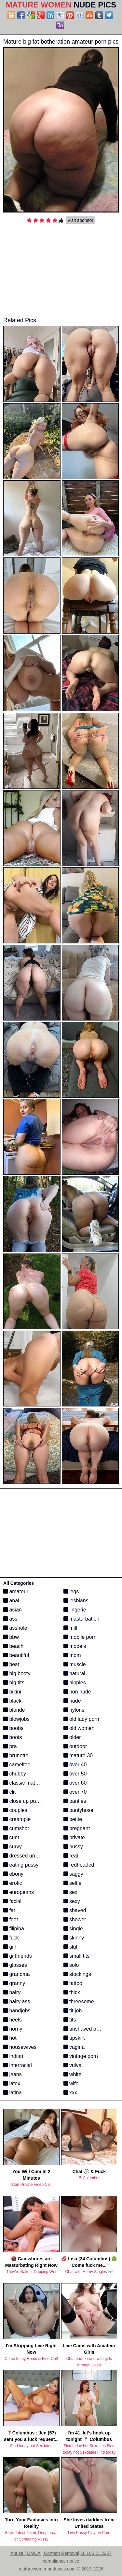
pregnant (76, 1828)
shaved (74, 1910)
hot (10, 2038)
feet (10, 1919)
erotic (12, 1883)
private (74, 1837)
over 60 (75, 1783)
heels (12, 2019)
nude (72, 1701)
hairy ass (16, 2001)
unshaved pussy (85, 2029)
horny (12, 2029)
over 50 (75, 1773)
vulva (72, 2065)
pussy (73, 1846)
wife (71, 2083)
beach (13, 1646)
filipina (13, 1928)
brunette (15, 1755)
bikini (12, 1691)
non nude (77, 1691)
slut (70, 1947)
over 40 (75, 1764)
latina (12, 2092)
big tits (13, 1682)
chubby (14, 1773)
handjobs (16, 2010)
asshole (15, 1628)
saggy (73, 1874)
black (12, 1701)
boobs (13, 1728)
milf (70, 1628)
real (70, 1855)
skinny (73, 1937)
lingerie (74, 1609)
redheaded (78, 1865)
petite (72, 1819)
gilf (9, 1947)
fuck (11, 1937)
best (11, 1664)
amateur (15, 1591)
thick (71, 1992)
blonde (14, 1710)
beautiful (16, 1655)
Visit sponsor (80, 220)
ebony (13, 1874)
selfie (72, 1883)
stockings (77, 1974)
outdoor (75, 1746)
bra (10, 1746)
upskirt (74, 2038)
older (72, 1737)
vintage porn (80, 2056)
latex (11, 2083)
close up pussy (23, 1801)
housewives (19, 2047)
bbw (11, 1637)
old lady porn (81, 1719)
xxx (70, 2092)
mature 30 (78, 1755)
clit (9, 1792)
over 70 (75, 1792)
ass (10, 1619)
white (72, 2074)
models (74, 1646)
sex (70, 1892)
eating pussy (20, 1865)
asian (12, 1609)
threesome (78, 2001)
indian (13, 2056)
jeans (12, 2074)
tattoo (72, 1983)
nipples (74, 1682)
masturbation (81, 1619)
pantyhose (78, 1810)
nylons (74, 1710)
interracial (17, 2065)
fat (9, 1910)
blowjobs (16, 1719)
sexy (71, 1901)
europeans (18, 1892)
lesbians (75, 1600)
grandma (16, 1974)
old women (79, 1728)
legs (71, 1591)
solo (71, 1965)
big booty (16, 1673)
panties (74, 1801)
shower (74, 1919)
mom (72, 1655)
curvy (12, 1846)
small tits (76, 1956)
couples (15, 1810)
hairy (11, 1992)
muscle (74, 1664)
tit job (72, 2010)
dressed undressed (28, 1855)
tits (69, 2019)
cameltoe (16, 1764)
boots (12, 1737)
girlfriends (17, 1956)
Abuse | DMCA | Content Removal (44, 2553)
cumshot (16, 1828)
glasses (15, 1965)
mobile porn (80, 1637)
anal (11, 1600)
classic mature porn (28, 1783)
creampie (17, 1819)
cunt (11, 1837)
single (73, 1928)
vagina (74, 2047)
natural (74, 1673)
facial (12, 1901)
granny (14, 1983)
